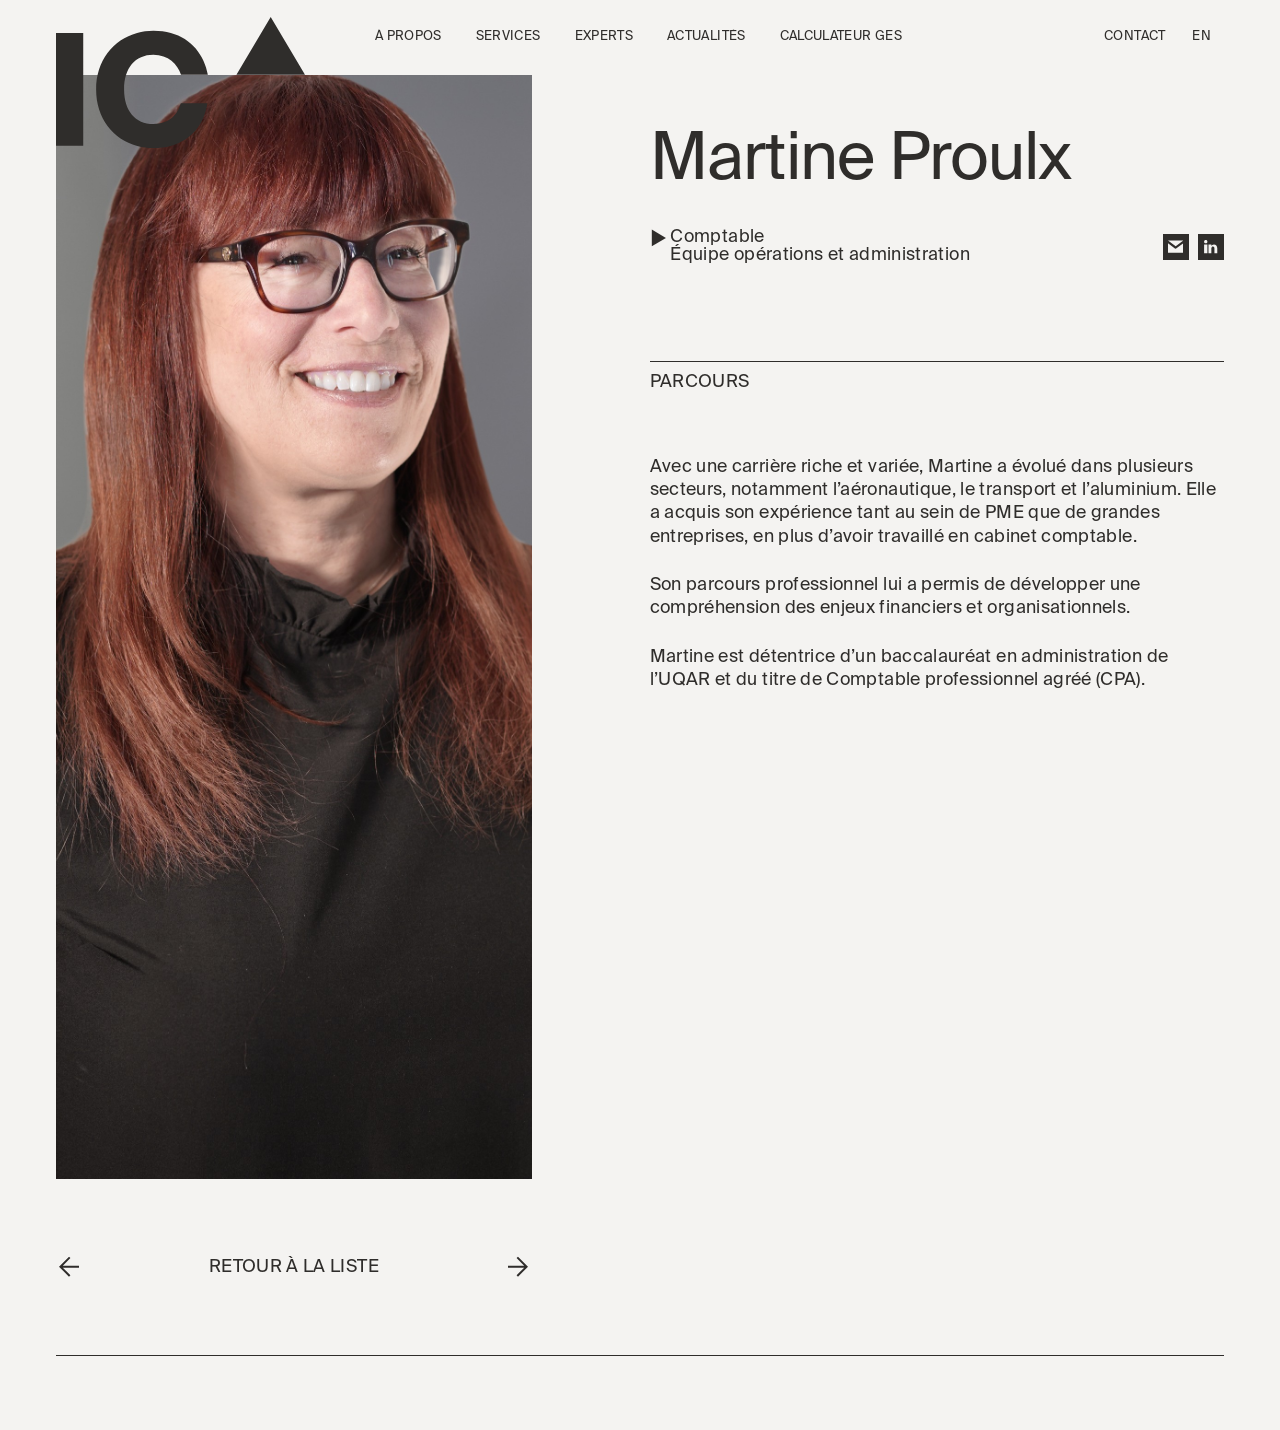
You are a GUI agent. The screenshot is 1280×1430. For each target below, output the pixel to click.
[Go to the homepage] (180, 82)
